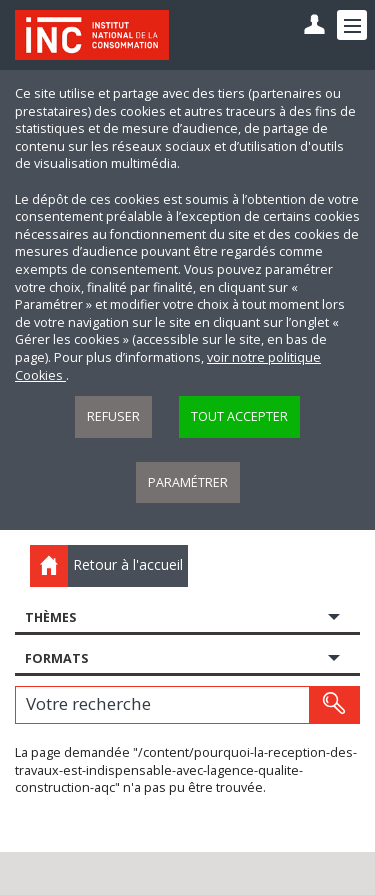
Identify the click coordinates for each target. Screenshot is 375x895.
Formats (56, 658)
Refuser (113, 416)
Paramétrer (188, 482)
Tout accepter (239, 416)
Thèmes (50, 617)
